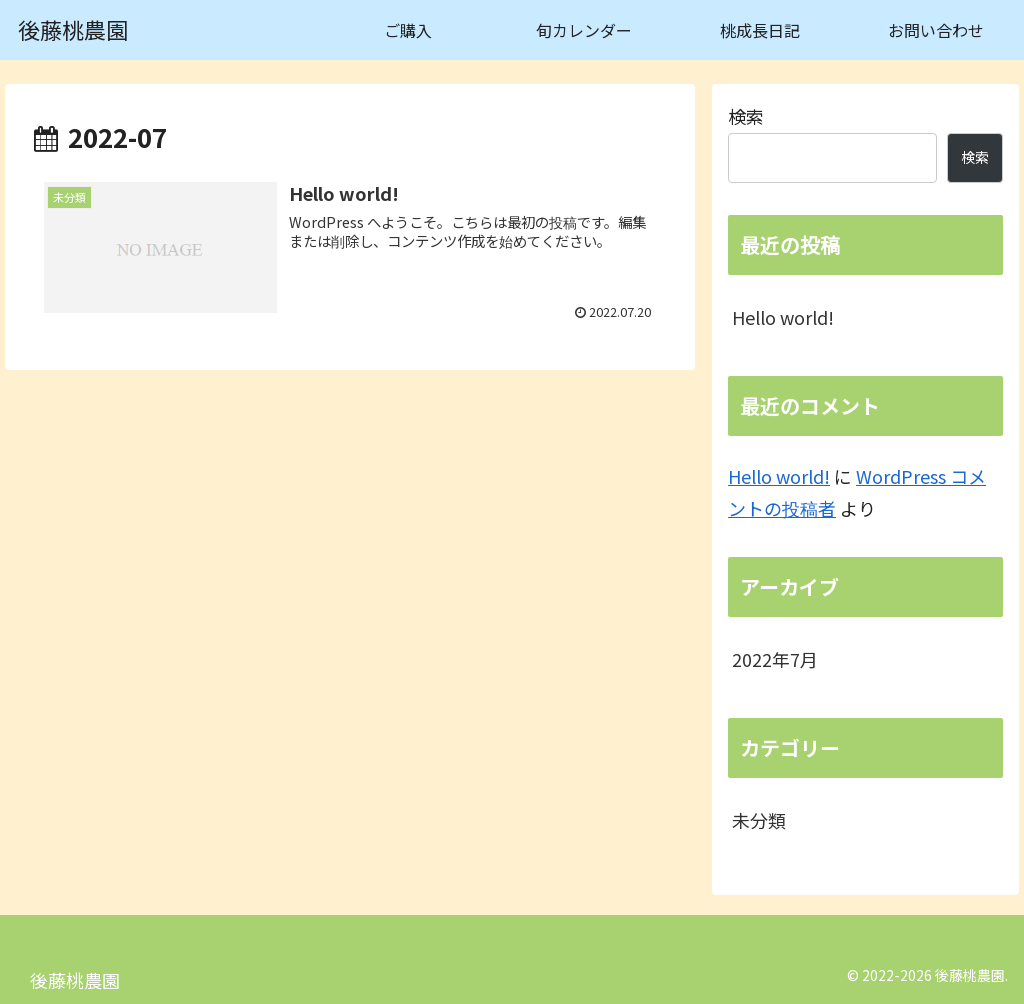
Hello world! (783, 317)
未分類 (759, 820)
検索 (746, 116)
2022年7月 (775, 659)
